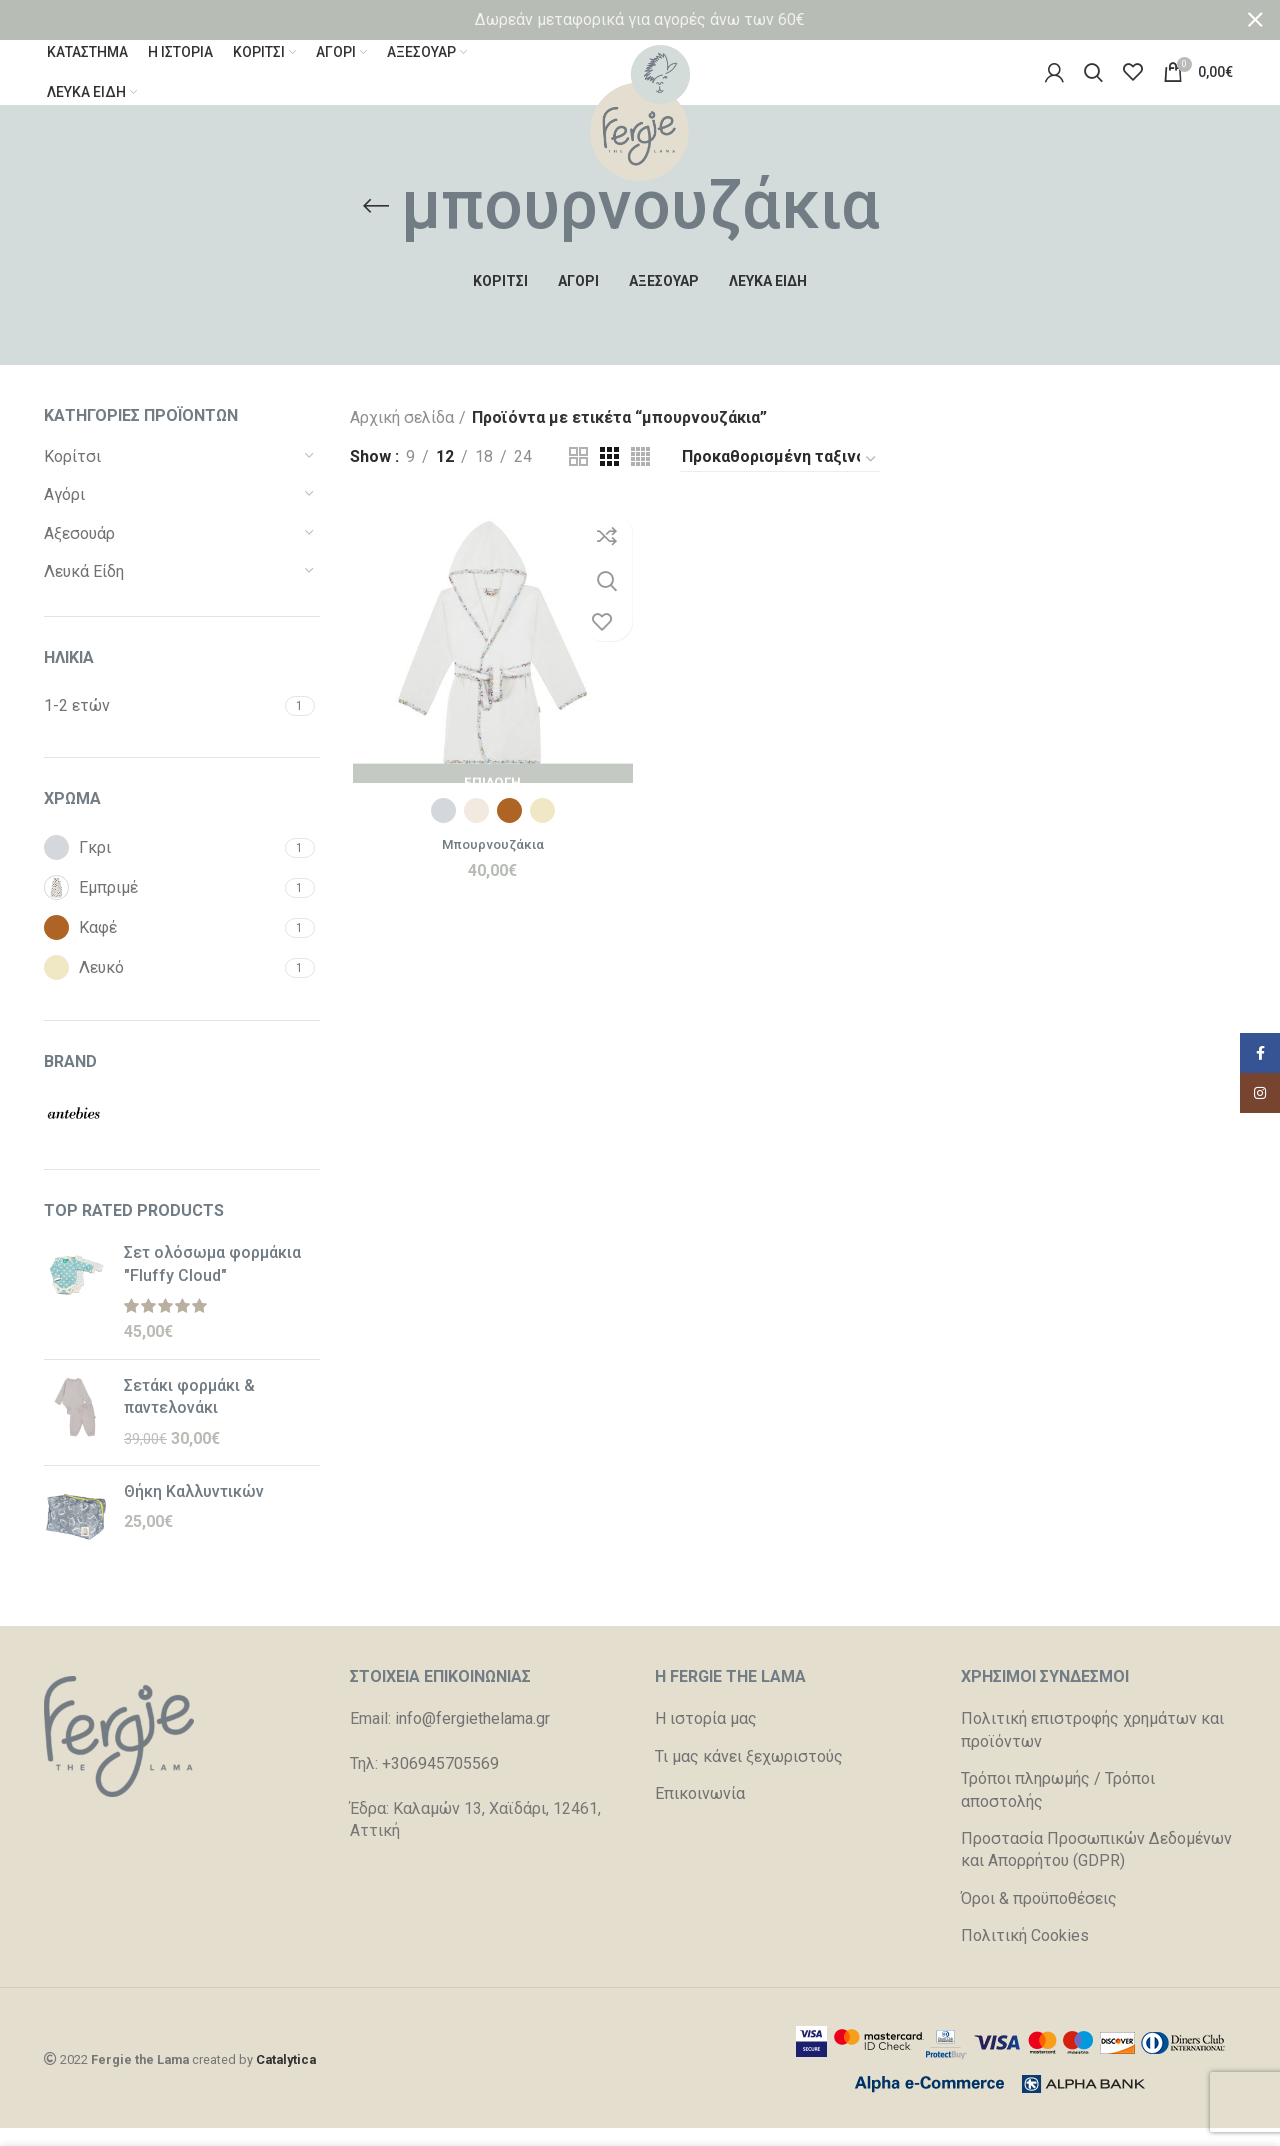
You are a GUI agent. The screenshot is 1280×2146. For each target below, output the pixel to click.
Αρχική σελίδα (402, 437)
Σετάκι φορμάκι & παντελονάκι (189, 1416)
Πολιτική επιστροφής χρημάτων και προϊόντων (1092, 1749)
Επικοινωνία (700, 1813)
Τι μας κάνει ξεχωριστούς (749, 1776)
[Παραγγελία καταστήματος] (780, 479)
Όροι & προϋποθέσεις (1039, 1918)
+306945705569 (440, 1783)
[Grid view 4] (640, 476)
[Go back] (376, 226)
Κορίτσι (72, 476)
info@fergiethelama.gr (472, 1738)
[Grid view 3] (609, 476)
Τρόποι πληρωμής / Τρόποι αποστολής (1058, 1809)
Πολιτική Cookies (1025, 1955)
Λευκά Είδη (84, 591)
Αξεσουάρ (79, 553)
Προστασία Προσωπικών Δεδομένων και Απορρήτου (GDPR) (1096, 1869)
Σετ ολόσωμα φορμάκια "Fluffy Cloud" (212, 1283)
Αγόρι (64, 514)
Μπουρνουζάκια (490, 866)
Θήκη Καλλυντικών (194, 1511)
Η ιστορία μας (706, 1738)
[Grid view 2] (578, 476)
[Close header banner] (1255, 20)
